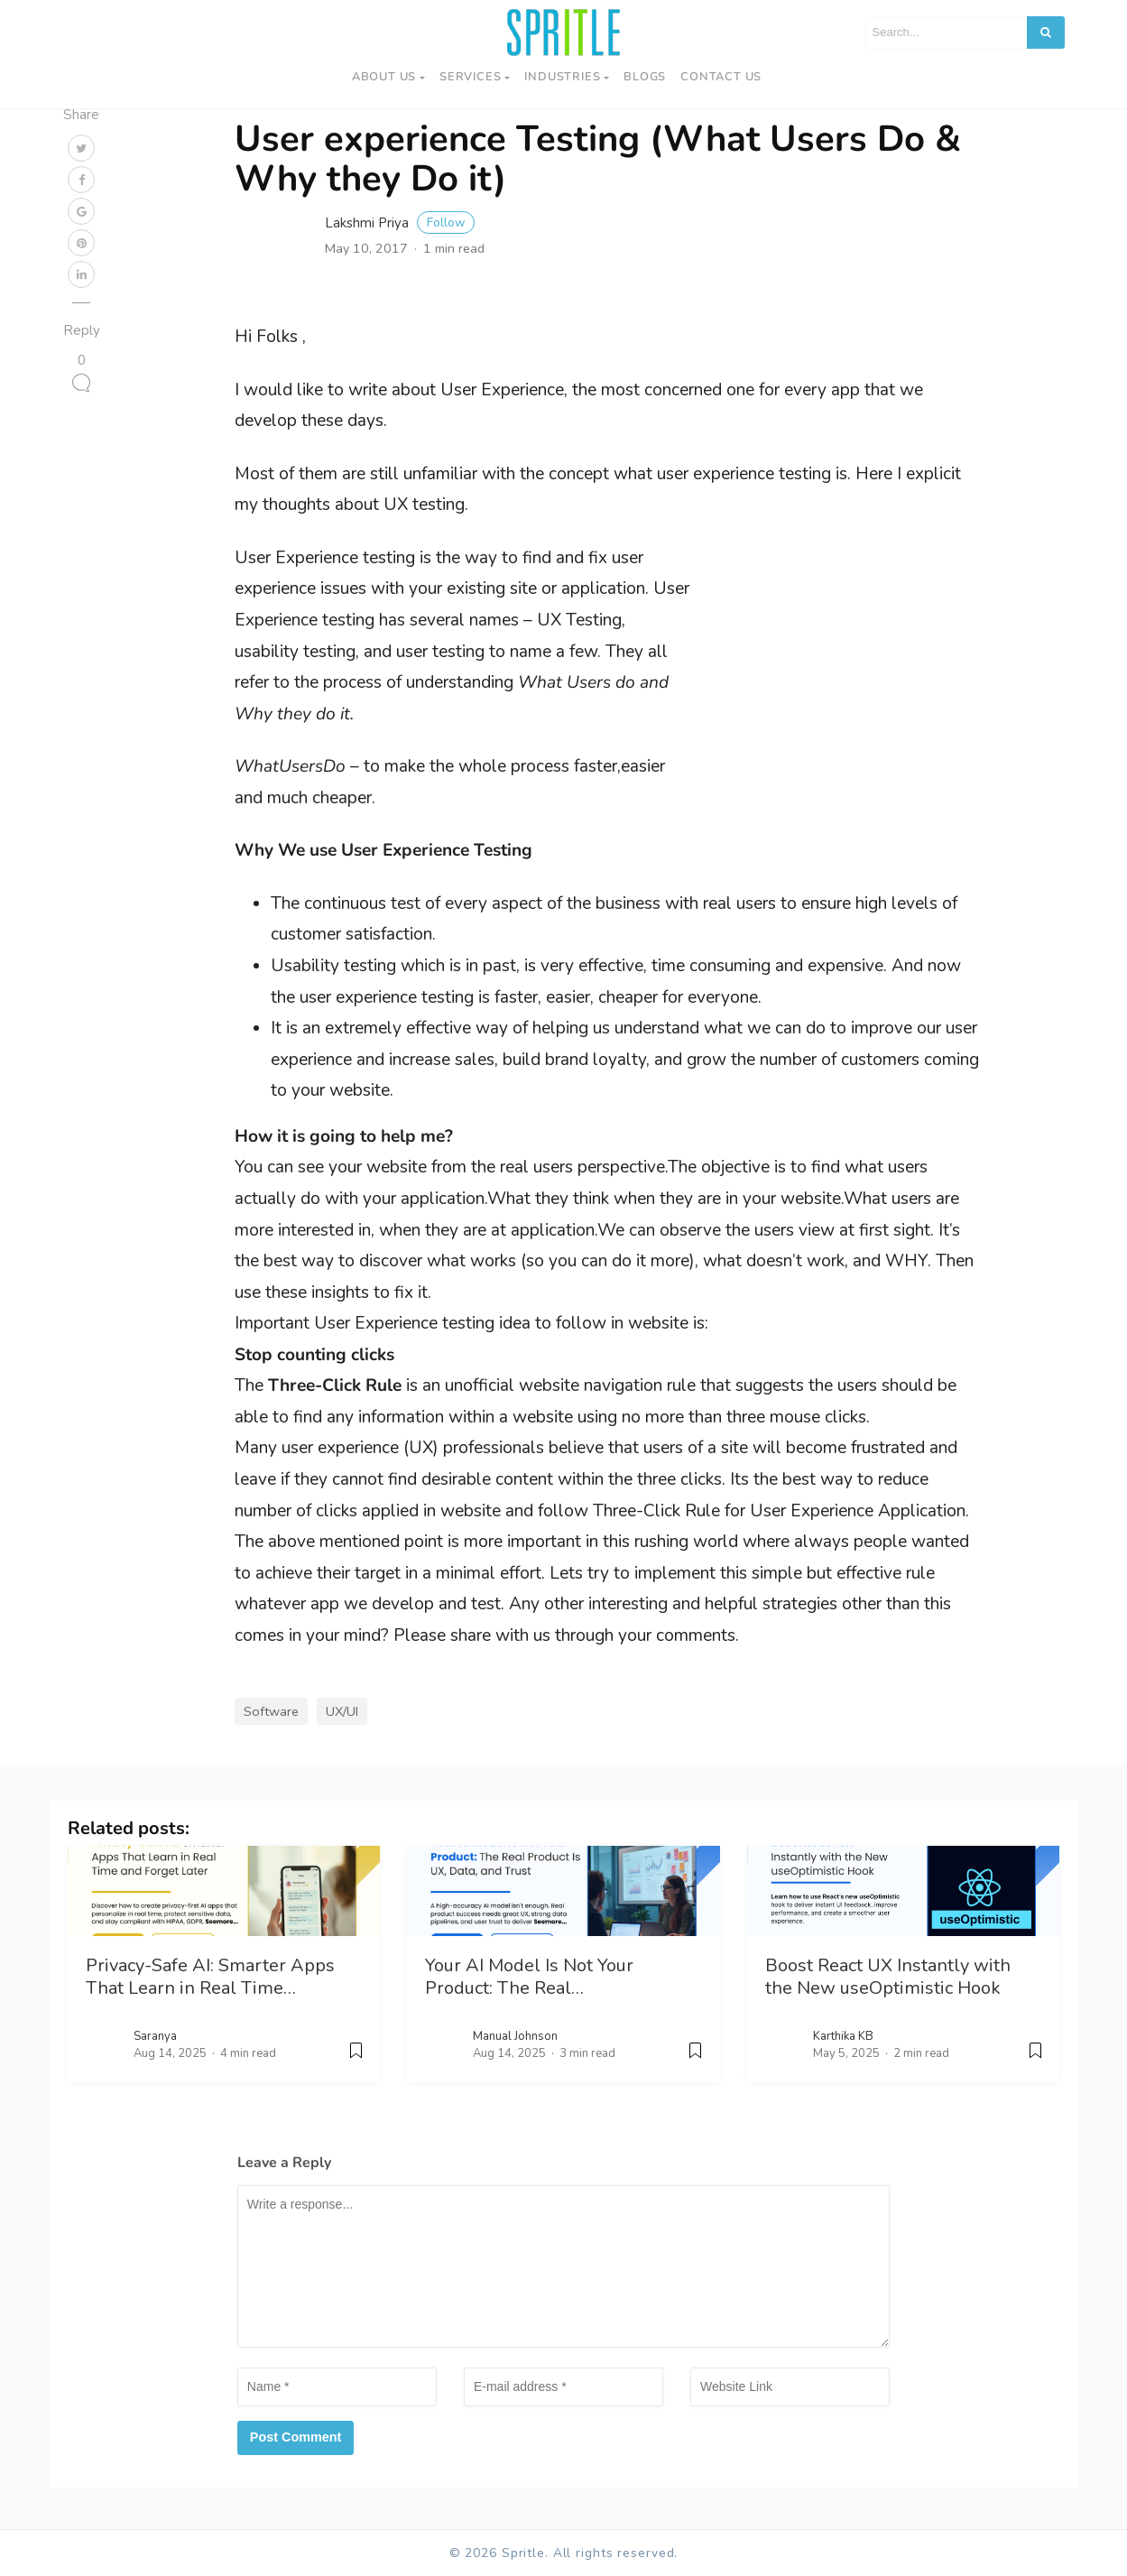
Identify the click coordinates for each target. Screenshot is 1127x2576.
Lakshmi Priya (400, 223)
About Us (384, 77)
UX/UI (342, 1711)
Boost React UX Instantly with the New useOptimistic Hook (888, 1976)
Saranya (155, 2036)
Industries (562, 77)
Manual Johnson (515, 2036)
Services (470, 77)
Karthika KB (843, 2036)
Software (271, 1711)
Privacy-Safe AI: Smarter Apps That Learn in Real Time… (210, 1976)
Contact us (721, 77)
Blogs (645, 77)
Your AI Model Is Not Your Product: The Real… (529, 1976)
